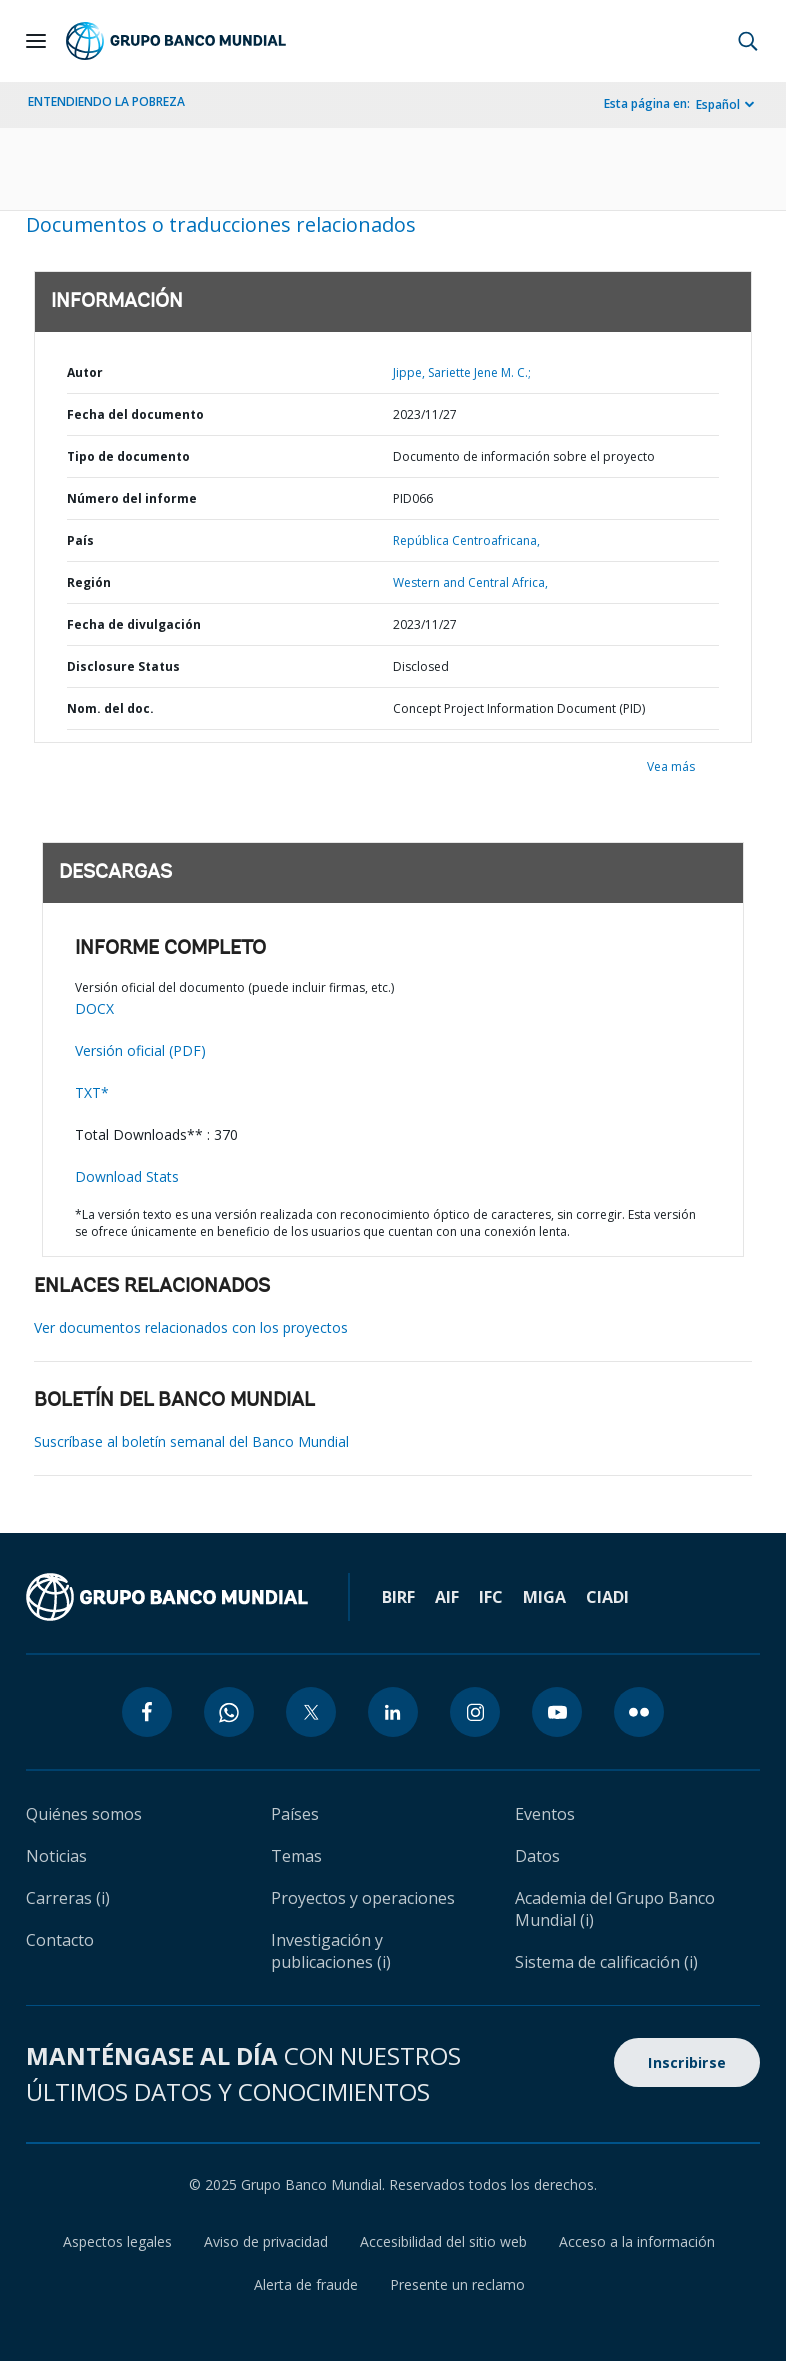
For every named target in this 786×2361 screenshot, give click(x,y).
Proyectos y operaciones (363, 1898)
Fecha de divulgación (134, 624)
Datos (537, 1856)
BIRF (398, 1597)
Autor (85, 372)
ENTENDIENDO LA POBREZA (106, 101)
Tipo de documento (128, 456)
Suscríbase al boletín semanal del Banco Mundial (191, 1441)
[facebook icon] (147, 1712)
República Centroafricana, (466, 540)
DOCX (94, 1008)
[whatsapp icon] (229, 1712)
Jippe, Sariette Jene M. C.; (462, 372)
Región (89, 582)
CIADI (607, 1597)
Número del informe (132, 498)
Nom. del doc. (110, 708)
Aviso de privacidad (266, 2241)
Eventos (545, 1814)
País (80, 540)
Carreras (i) (68, 1898)
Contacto (60, 1940)
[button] (748, 41)
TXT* (92, 1092)
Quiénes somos (84, 1814)
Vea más (671, 766)
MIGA (544, 1597)
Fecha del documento (135, 414)
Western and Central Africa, (470, 582)
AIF (447, 1597)
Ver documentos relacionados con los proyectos (191, 1327)
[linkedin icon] (393, 1712)
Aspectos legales (117, 2241)
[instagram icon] (475, 1712)
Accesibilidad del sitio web (443, 2241)
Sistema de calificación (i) (606, 1962)
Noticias (56, 1856)
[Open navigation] (36, 41)
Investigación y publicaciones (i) (331, 1951)
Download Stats (127, 1176)
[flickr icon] (639, 1712)
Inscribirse (687, 2062)
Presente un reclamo (457, 2284)
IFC (491, 1597)
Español (718, 104)
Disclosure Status (123, 666)
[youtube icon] (557, 1712)
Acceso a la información (637, 2241)
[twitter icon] (311, 1712)
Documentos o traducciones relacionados (221, 224)
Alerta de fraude (306, 2284)
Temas (296, 1856)
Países (295, 1814)
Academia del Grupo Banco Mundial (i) (615, 1909)
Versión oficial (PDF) (140, 1050)
